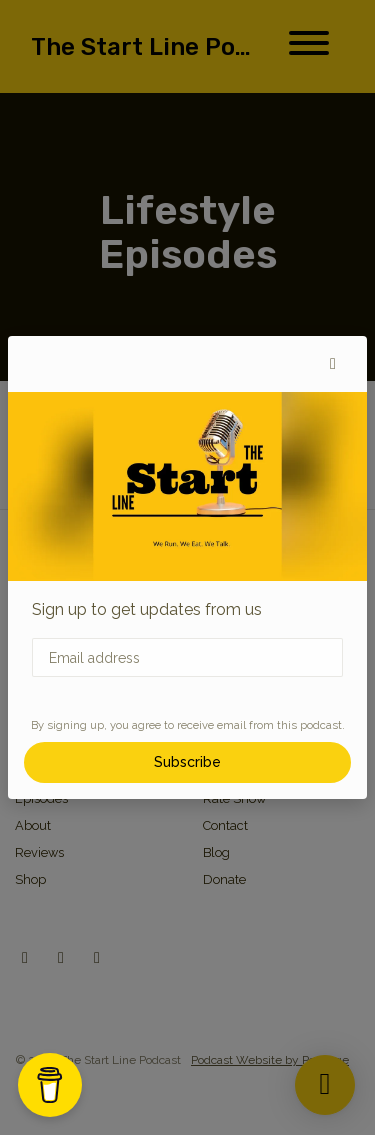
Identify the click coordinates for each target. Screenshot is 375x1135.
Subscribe (187, 762)
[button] (333, 364)
